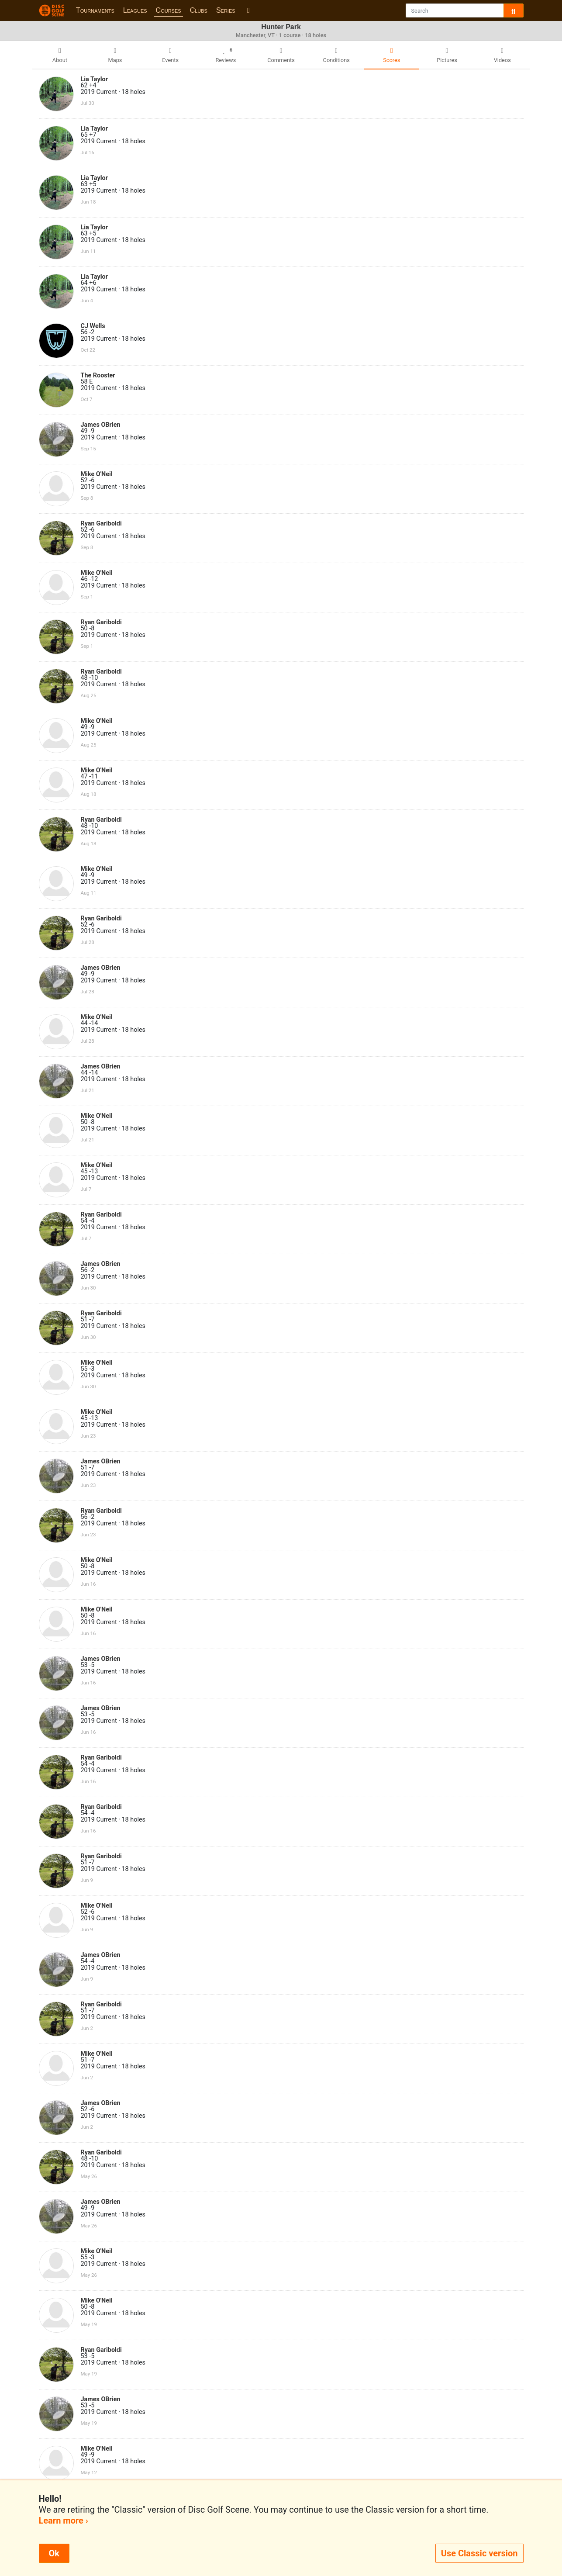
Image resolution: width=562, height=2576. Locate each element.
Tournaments (95, 10)
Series (225, 10)
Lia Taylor (94, 79)
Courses (168, 10)
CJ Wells (93, 326)
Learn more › (63, 2520)
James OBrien (101, 425)
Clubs (198, 10)
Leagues (135, 10)
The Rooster (98, 375)
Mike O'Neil (97, 474)
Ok (54, 2553)
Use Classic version (479, 2553)
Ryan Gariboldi (101, 523)
